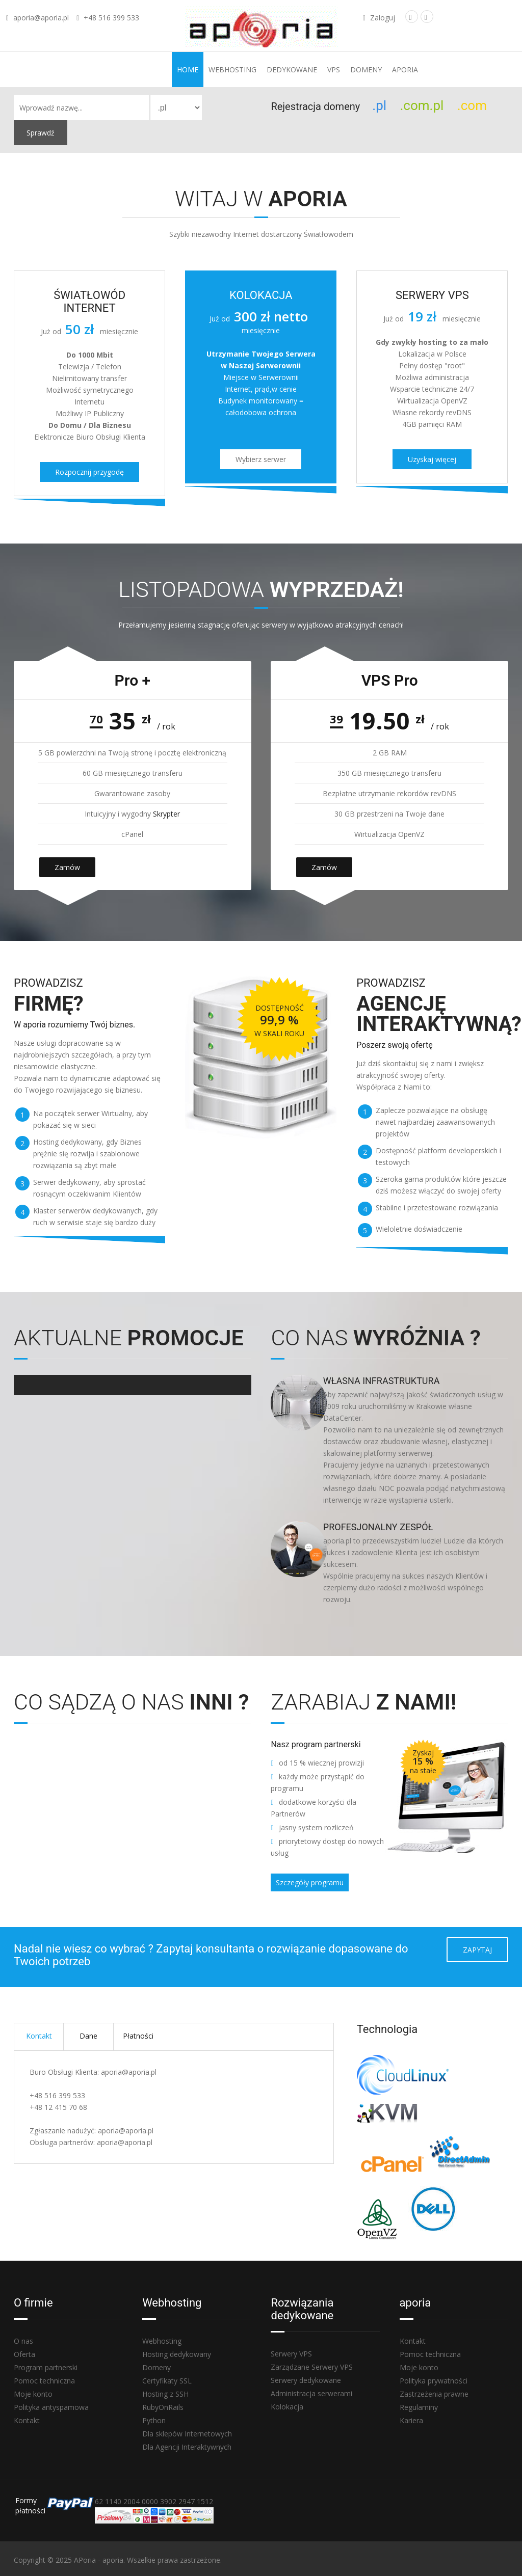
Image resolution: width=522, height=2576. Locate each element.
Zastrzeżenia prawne (434, 2394)
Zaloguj (379, 17)
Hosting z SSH (165, 2394)
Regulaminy (419, 2407)
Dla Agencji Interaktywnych (186, 2447)
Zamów (67, 867)
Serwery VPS (291, 2353)
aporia (405, 69)
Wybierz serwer (261, 459)
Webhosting (232, 69)
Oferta (24, 2354)
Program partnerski (45, 2367)
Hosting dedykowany (176, 2354)
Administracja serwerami (311, 2393)
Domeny (366, 69)
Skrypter (166, 814)
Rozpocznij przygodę (89, 472)
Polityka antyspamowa (51, 2407)
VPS (333, 69)
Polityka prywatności (433, 2380)
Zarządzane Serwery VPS (312, 2367)
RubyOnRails (163, 2407)
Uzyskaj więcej (432, 459)
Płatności (138, 2036)
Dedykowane (292, 69)
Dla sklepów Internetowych (187, 2433)
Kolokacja (287, 2406)
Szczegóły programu (310, 1882)
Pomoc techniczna (44, 2380)
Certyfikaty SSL (167, 2380)
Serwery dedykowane (306, 2380)
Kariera (411, 2420)
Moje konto (33, 2394)
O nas (23, 2341)
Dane (88, 2036)
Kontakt (39, 2036)
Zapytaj (477, 1950)
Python (154, 2420)
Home (187, 69)
